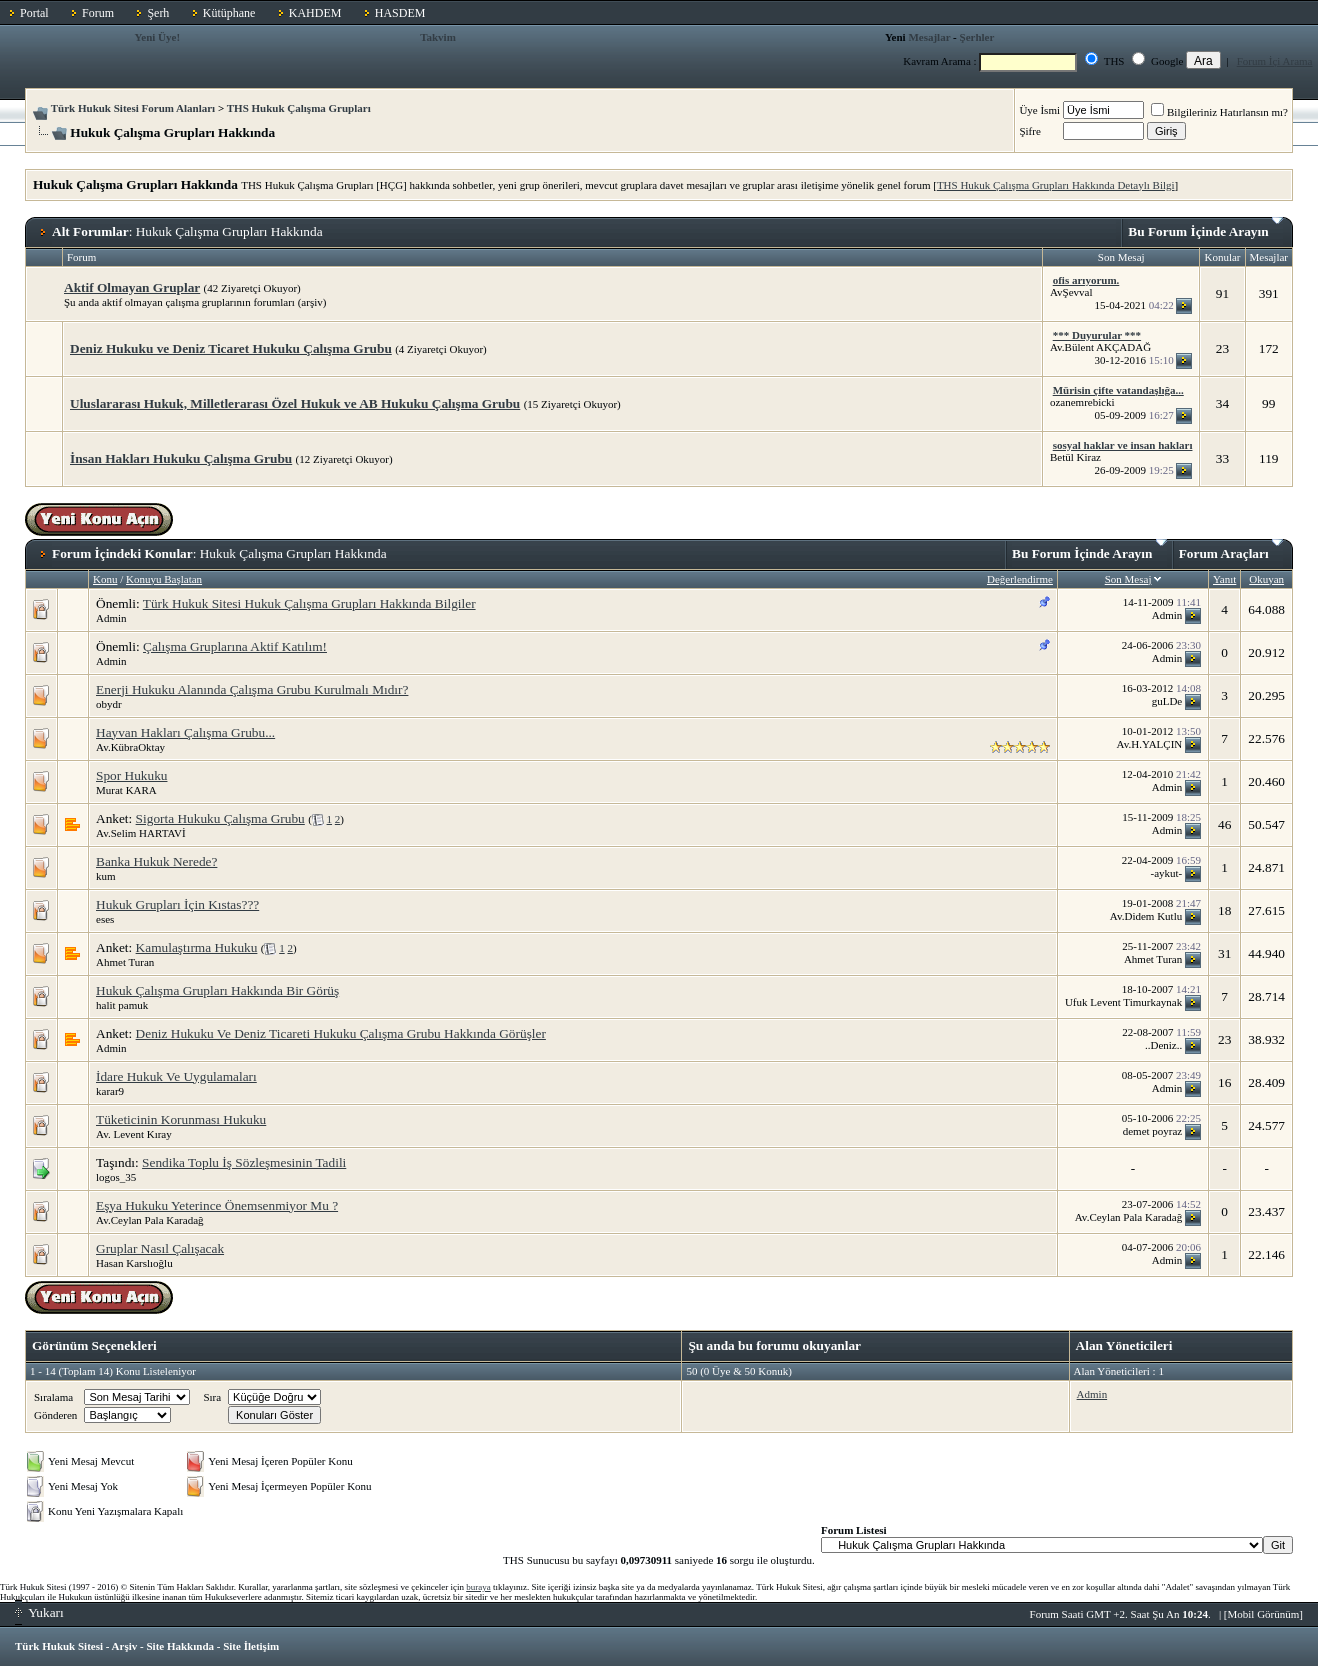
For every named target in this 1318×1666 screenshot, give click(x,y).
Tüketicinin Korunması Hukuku (181, 1119)
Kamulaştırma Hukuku (197, 947)
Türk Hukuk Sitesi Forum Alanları (133, 108)
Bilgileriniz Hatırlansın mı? (1219, 112)
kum (106, 876)
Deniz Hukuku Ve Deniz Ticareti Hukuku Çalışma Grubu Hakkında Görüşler (341, 1033)
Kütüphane (229, 13)
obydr (109, 704)
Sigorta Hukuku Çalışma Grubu (220, 818)
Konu (105, 579)
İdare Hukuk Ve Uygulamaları (176, 1076)
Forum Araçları (1231, 550)
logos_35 (116, 1177)
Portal (34, 13)
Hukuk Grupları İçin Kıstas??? (177, 904)
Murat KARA (126, 790)
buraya (478, 1587)
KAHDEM (315, 13)
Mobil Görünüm (1264, 1614)
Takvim (438, 37)
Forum (98, 13)
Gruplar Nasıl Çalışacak (160, 1248)
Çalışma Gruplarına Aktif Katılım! (235, 646)
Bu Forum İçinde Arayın (1205, 228)
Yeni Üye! (158, 37)
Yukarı (39, 1612)
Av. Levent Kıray (134, 1134)
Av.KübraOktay (130, 747)
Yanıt (1224, 579)
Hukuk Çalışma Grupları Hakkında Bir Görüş (217, 990)
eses (105, 919)
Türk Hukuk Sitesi (59, 1646)
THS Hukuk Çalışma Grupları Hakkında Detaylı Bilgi (1056, 185)
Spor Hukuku (131, 775)
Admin (111, 618)
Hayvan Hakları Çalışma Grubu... (185, 732)
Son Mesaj (1128, 579)
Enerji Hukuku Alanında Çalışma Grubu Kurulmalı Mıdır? (252, 689)
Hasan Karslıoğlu (134, 1263)
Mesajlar (929, 37)
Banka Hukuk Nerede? (156, 861)
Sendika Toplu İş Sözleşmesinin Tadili (244, 1162)
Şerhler (977, 37)
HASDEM (400, 13)
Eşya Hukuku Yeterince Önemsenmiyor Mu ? (217, 1205)
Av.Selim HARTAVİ (141, 833)
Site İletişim (251, 1646)
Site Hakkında (180, 1646)
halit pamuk (122, 1005)
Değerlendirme (1020, 579)
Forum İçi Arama (1275, 61)
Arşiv (125, 1646)
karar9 (110, 1091)
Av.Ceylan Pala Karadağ (150, 1220)
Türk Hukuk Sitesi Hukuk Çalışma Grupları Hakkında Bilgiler (309, 603)
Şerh (158, 13)
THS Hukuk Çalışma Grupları (299, 108)
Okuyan (1266, 579)
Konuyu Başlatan (164, 579)
